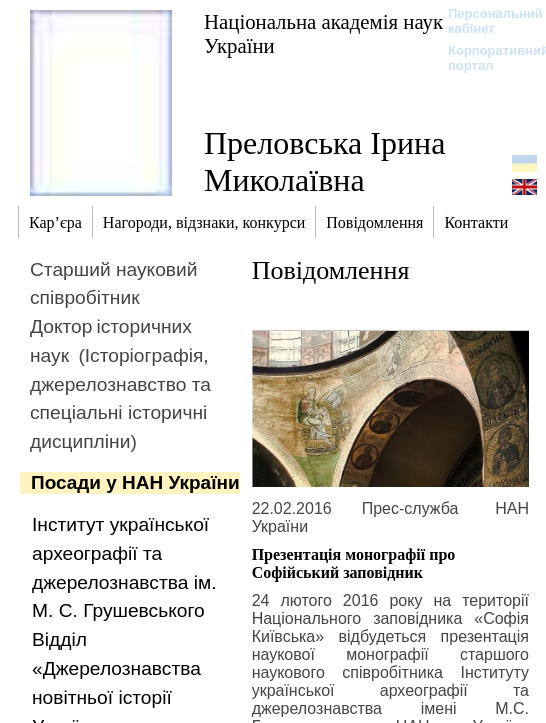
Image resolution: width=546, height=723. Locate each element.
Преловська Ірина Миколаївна (324, 161)
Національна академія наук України (323, 33)
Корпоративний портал (485, 58)
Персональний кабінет (485, 21)
